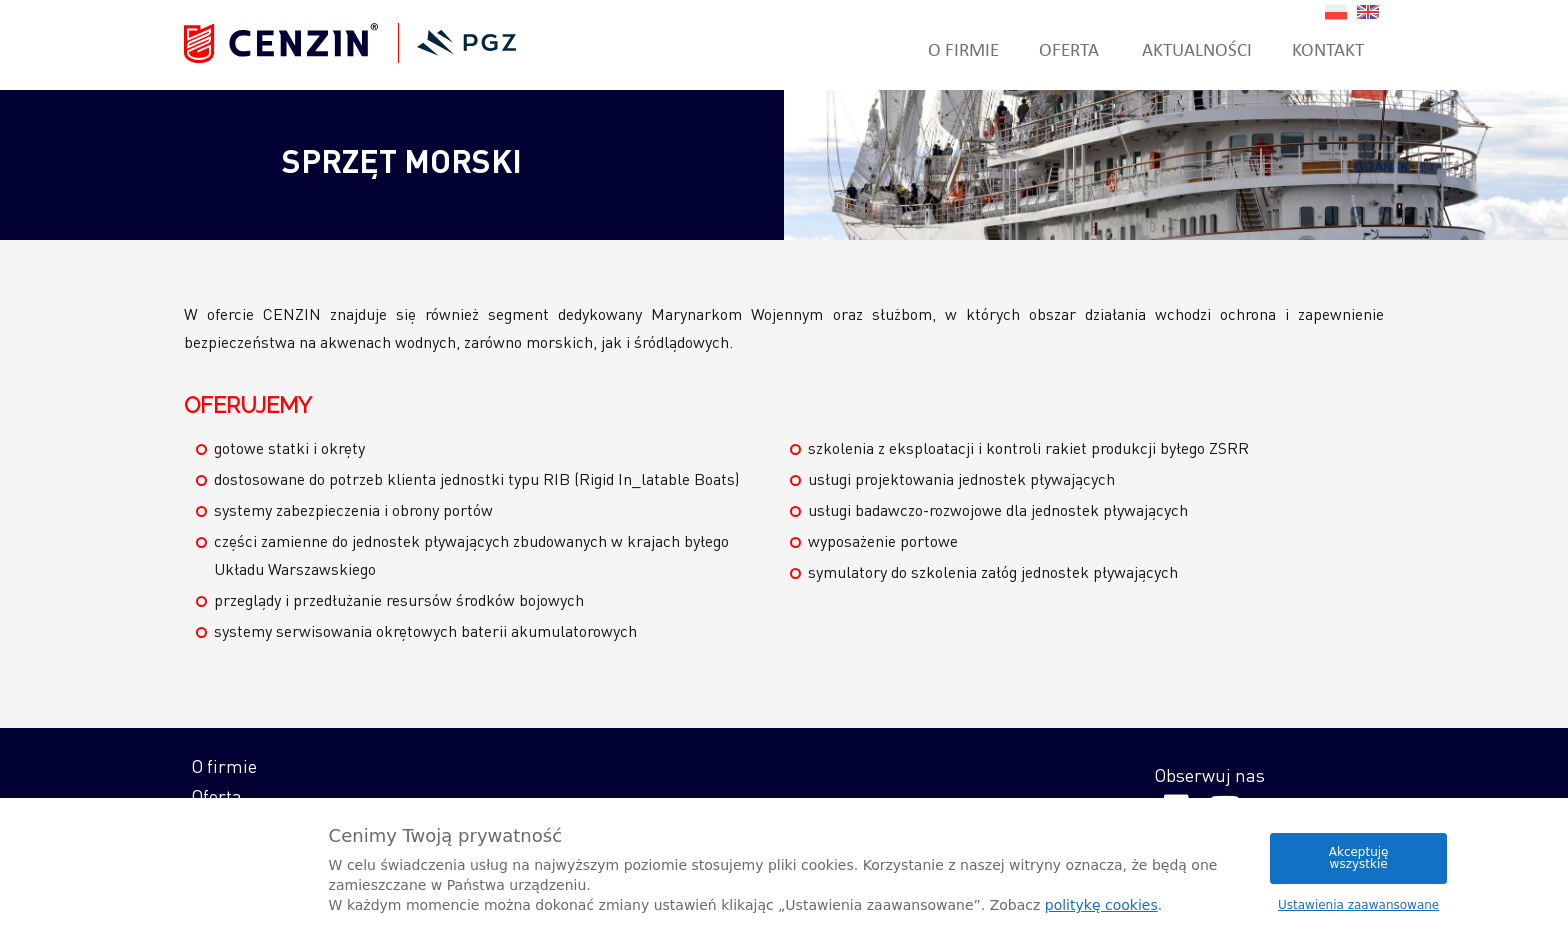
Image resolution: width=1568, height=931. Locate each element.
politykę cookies (1101, 905)
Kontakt (1328, 48)
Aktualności (1197, 48)
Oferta (1069, 48)
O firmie (963, 48)
